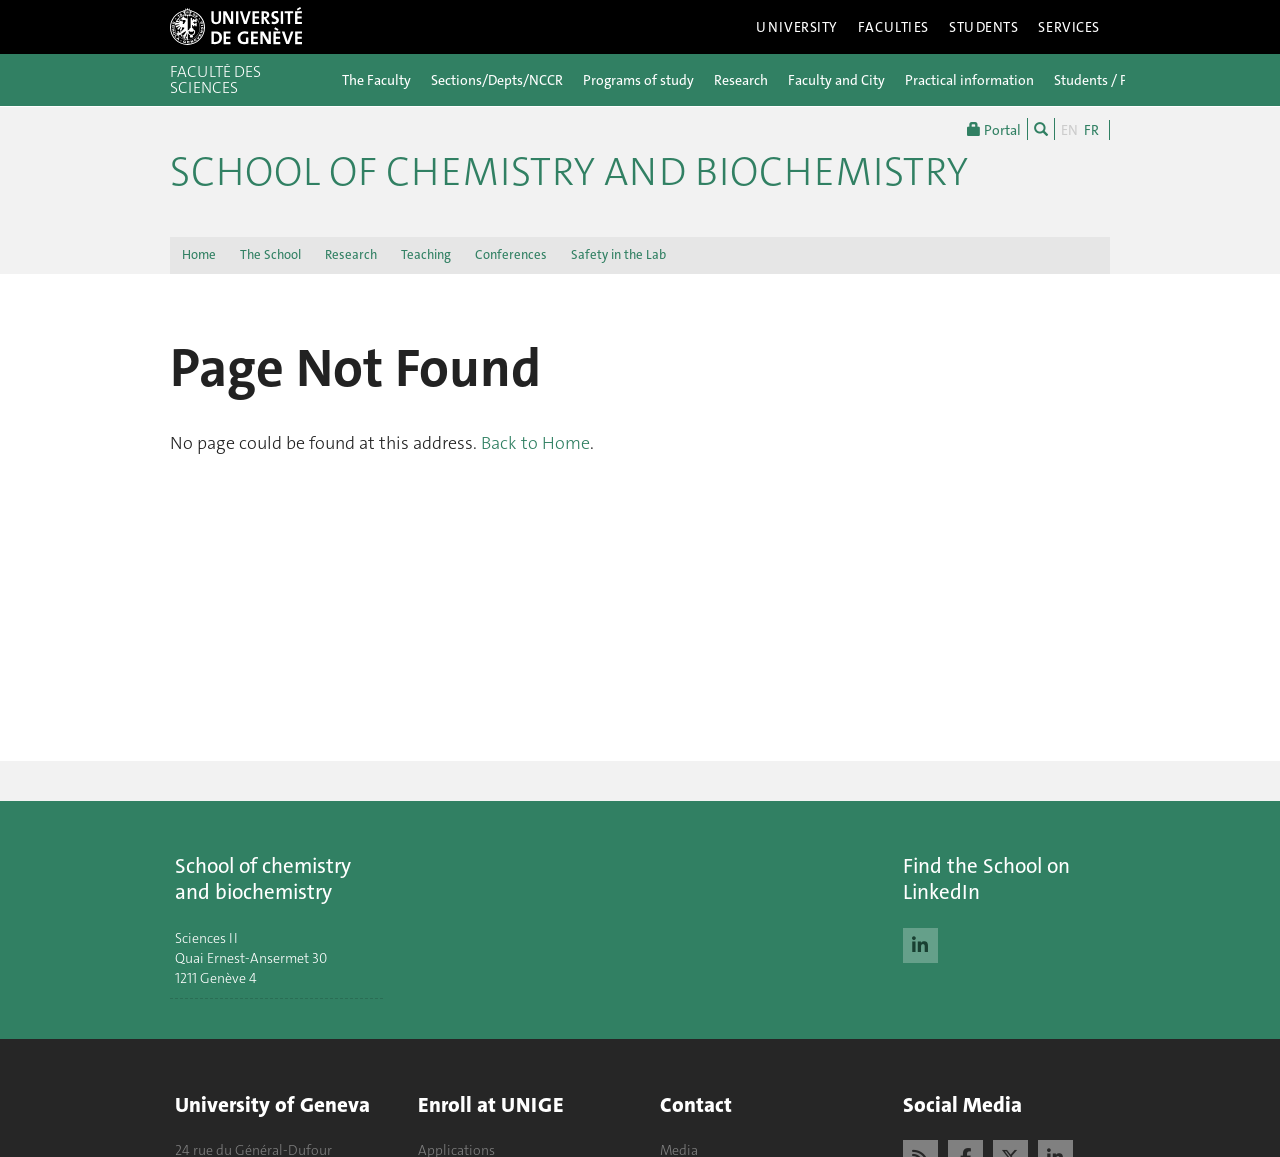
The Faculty (376, 80)
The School (270, 254)
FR (1091, 130)
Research (741, 80)
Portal (994, 129)
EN (1069, 130)
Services (1069, 27)
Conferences (511, 254)
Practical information (969, 80)
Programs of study (638, 80)
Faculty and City (836, 80)
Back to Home (535, 443)
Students (984, 27)
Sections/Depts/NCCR (497, 80)
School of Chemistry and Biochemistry (569, 172)
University (797, 27)
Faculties (893, 27)
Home (199, 254)
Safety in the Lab (618, 254)
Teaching (426, 254)
